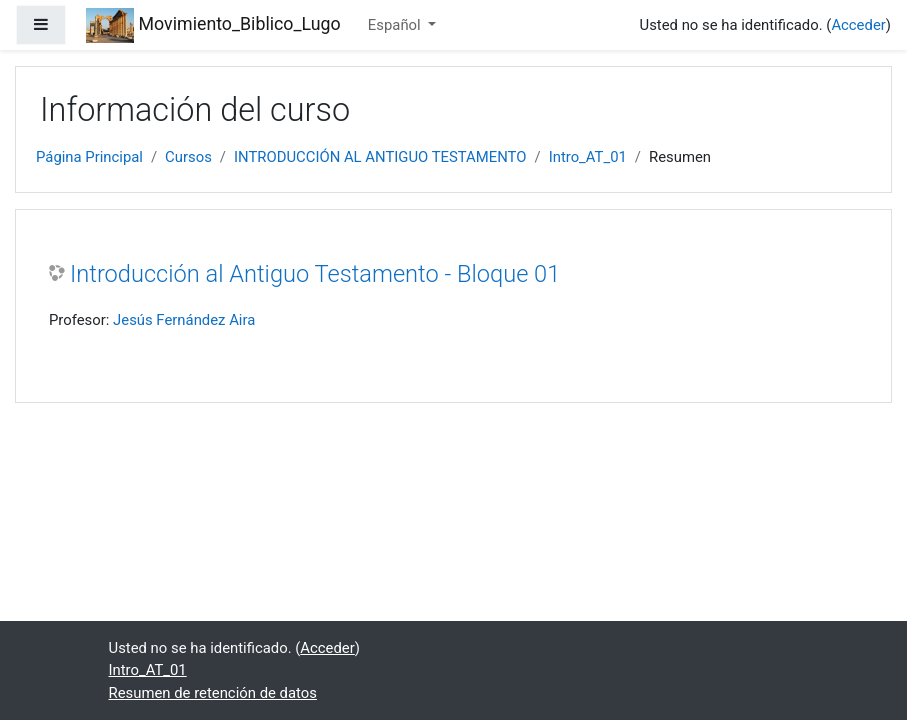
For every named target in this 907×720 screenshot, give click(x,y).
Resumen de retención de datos (213, 693)
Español (396, 25)
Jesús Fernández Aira (184, 320)
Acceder (858, 25)
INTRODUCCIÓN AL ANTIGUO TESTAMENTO (380, 157)
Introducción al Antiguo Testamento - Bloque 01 (315, 274)
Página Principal (89, 157)
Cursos (188, 157)
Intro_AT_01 (588, 157)
